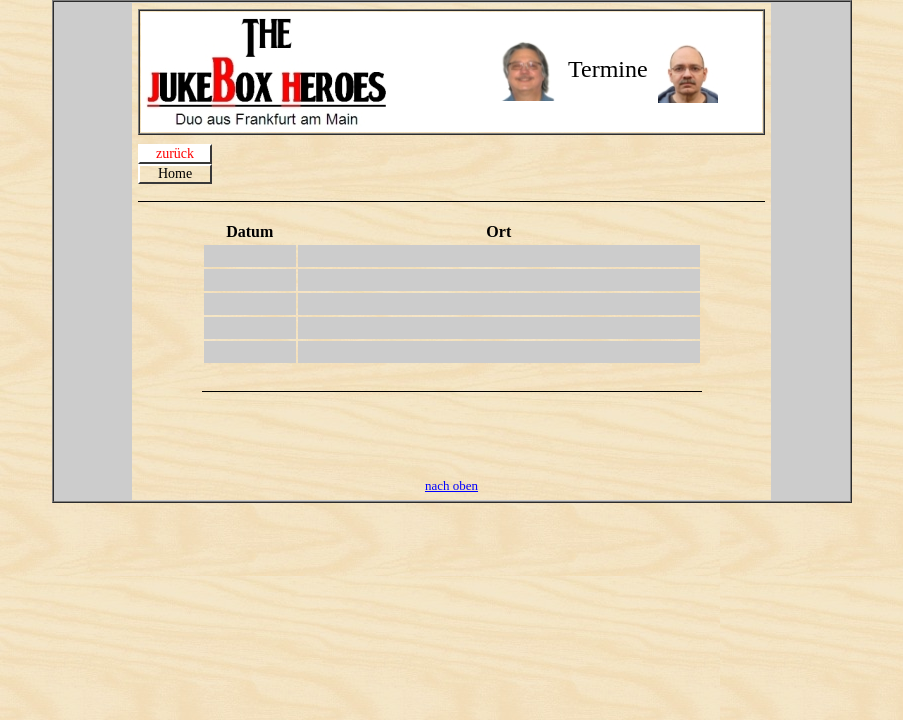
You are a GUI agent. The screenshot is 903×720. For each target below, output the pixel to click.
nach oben (451, 485)
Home (175, 173)
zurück (175, 153)
